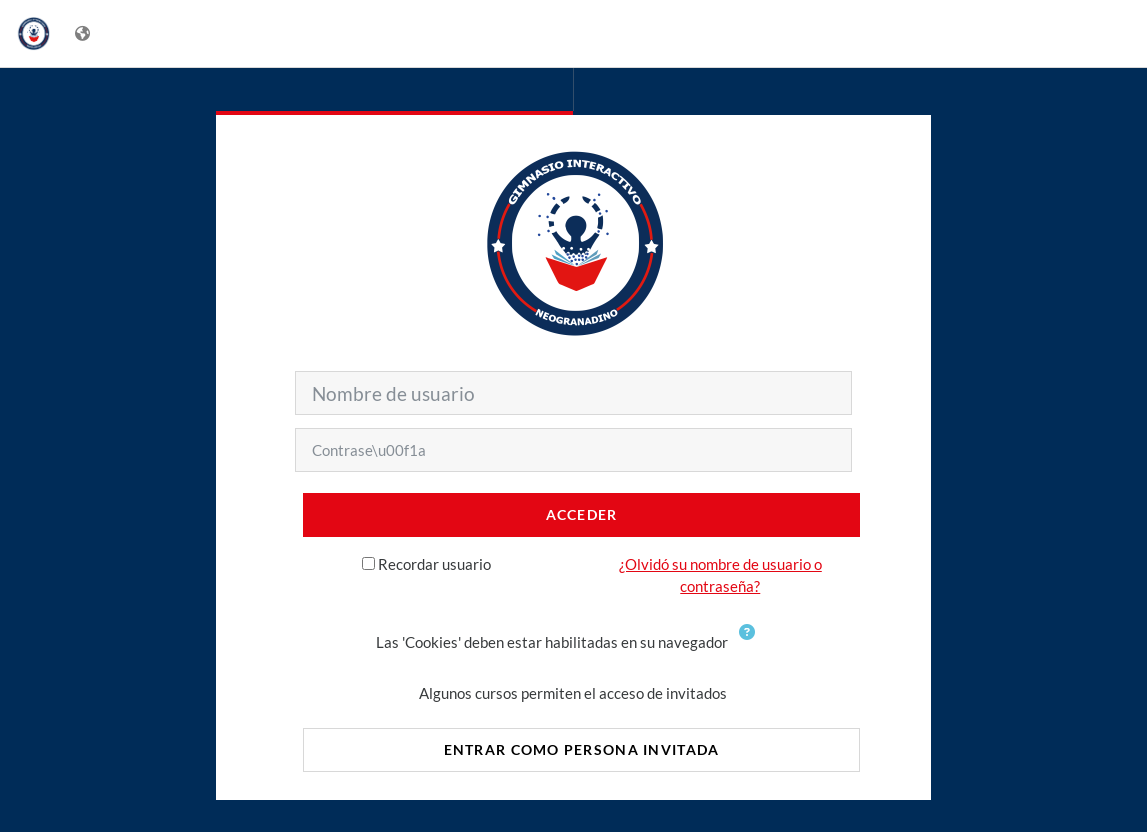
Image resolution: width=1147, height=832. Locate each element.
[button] (751, 644)
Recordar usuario (434, 564)
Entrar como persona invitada (582, 749)
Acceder (582, 514)
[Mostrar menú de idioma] (84, 33)
